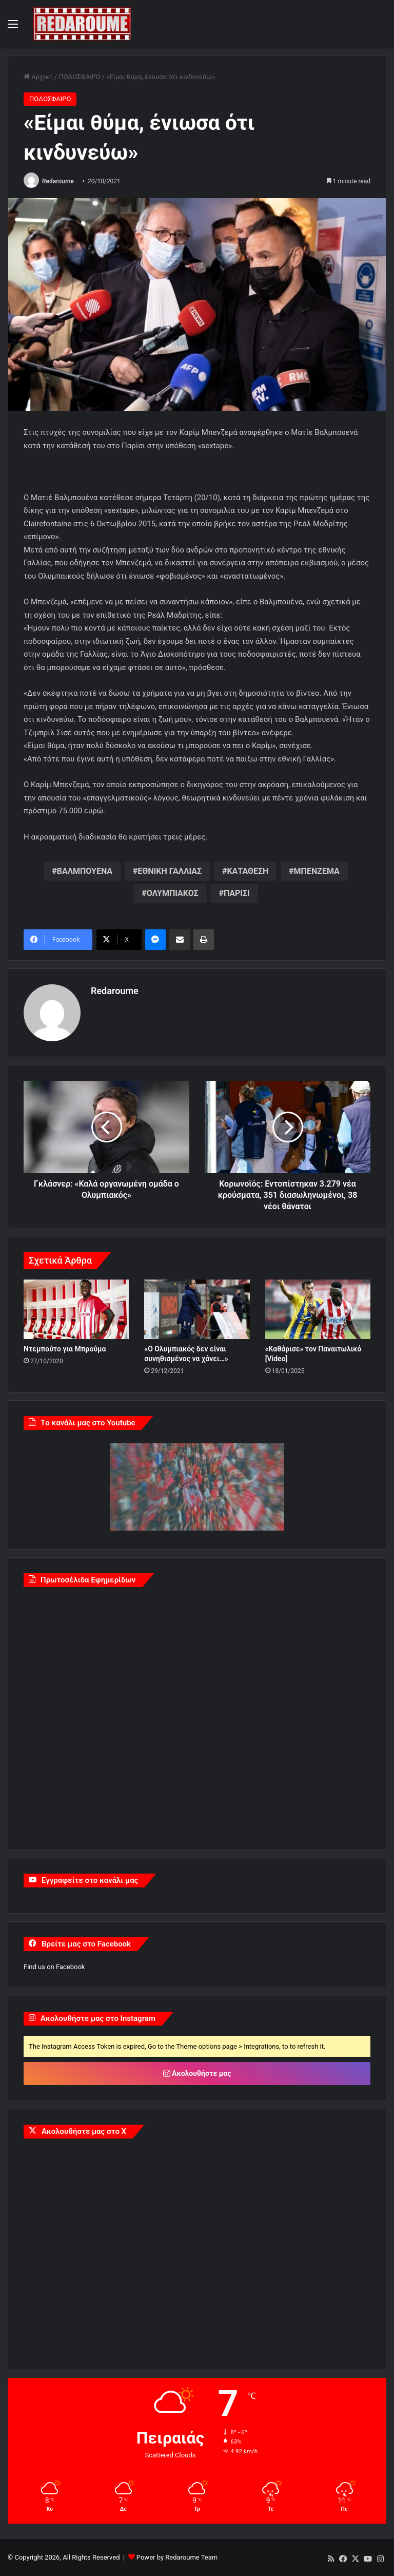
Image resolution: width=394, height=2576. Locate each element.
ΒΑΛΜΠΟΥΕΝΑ (84, 871)
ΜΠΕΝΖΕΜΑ (317, 871)
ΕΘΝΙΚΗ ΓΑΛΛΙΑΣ (169, 871)
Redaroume (58, 181)
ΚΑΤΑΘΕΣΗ (247, 871)
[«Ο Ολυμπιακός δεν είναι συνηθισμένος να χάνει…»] (196, 1309)
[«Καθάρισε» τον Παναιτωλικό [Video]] (317, 1309)
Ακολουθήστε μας (197, 2073)
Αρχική (38, 77)
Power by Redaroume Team (177, 2557)
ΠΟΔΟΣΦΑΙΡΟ (79, 77)
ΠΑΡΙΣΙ (237, 893)
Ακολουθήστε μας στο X (84, 2131)
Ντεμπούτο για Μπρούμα (65, 1349)
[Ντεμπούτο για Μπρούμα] (76, 1309)
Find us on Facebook (54, 1967)
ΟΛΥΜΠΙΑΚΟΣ (173, 893)
